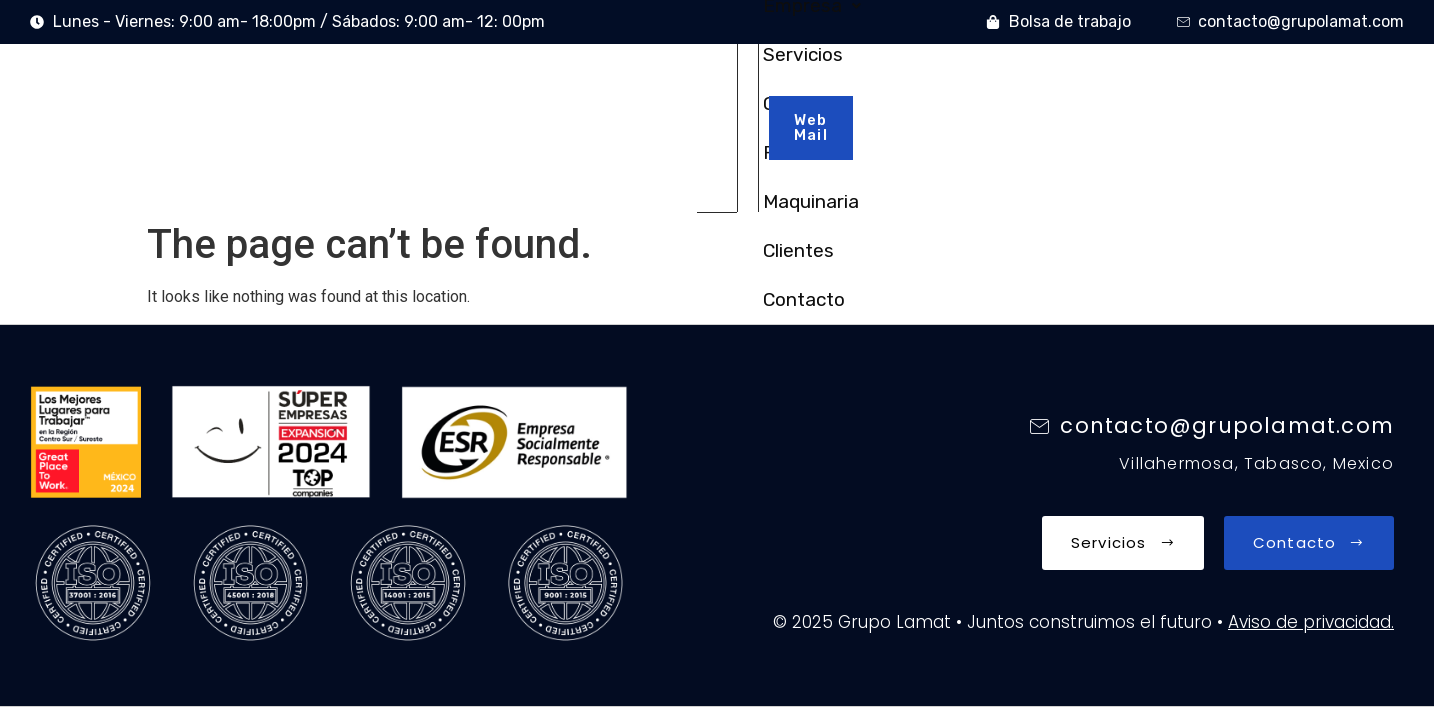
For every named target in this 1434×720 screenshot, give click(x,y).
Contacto (1117, 84)
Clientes (1010, 84)
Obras (726, 84)
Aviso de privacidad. (1311, 535)
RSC (800, 84)
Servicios (630, 84)
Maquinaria (897, 84)
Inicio (409, 84)
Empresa (511, 84)
